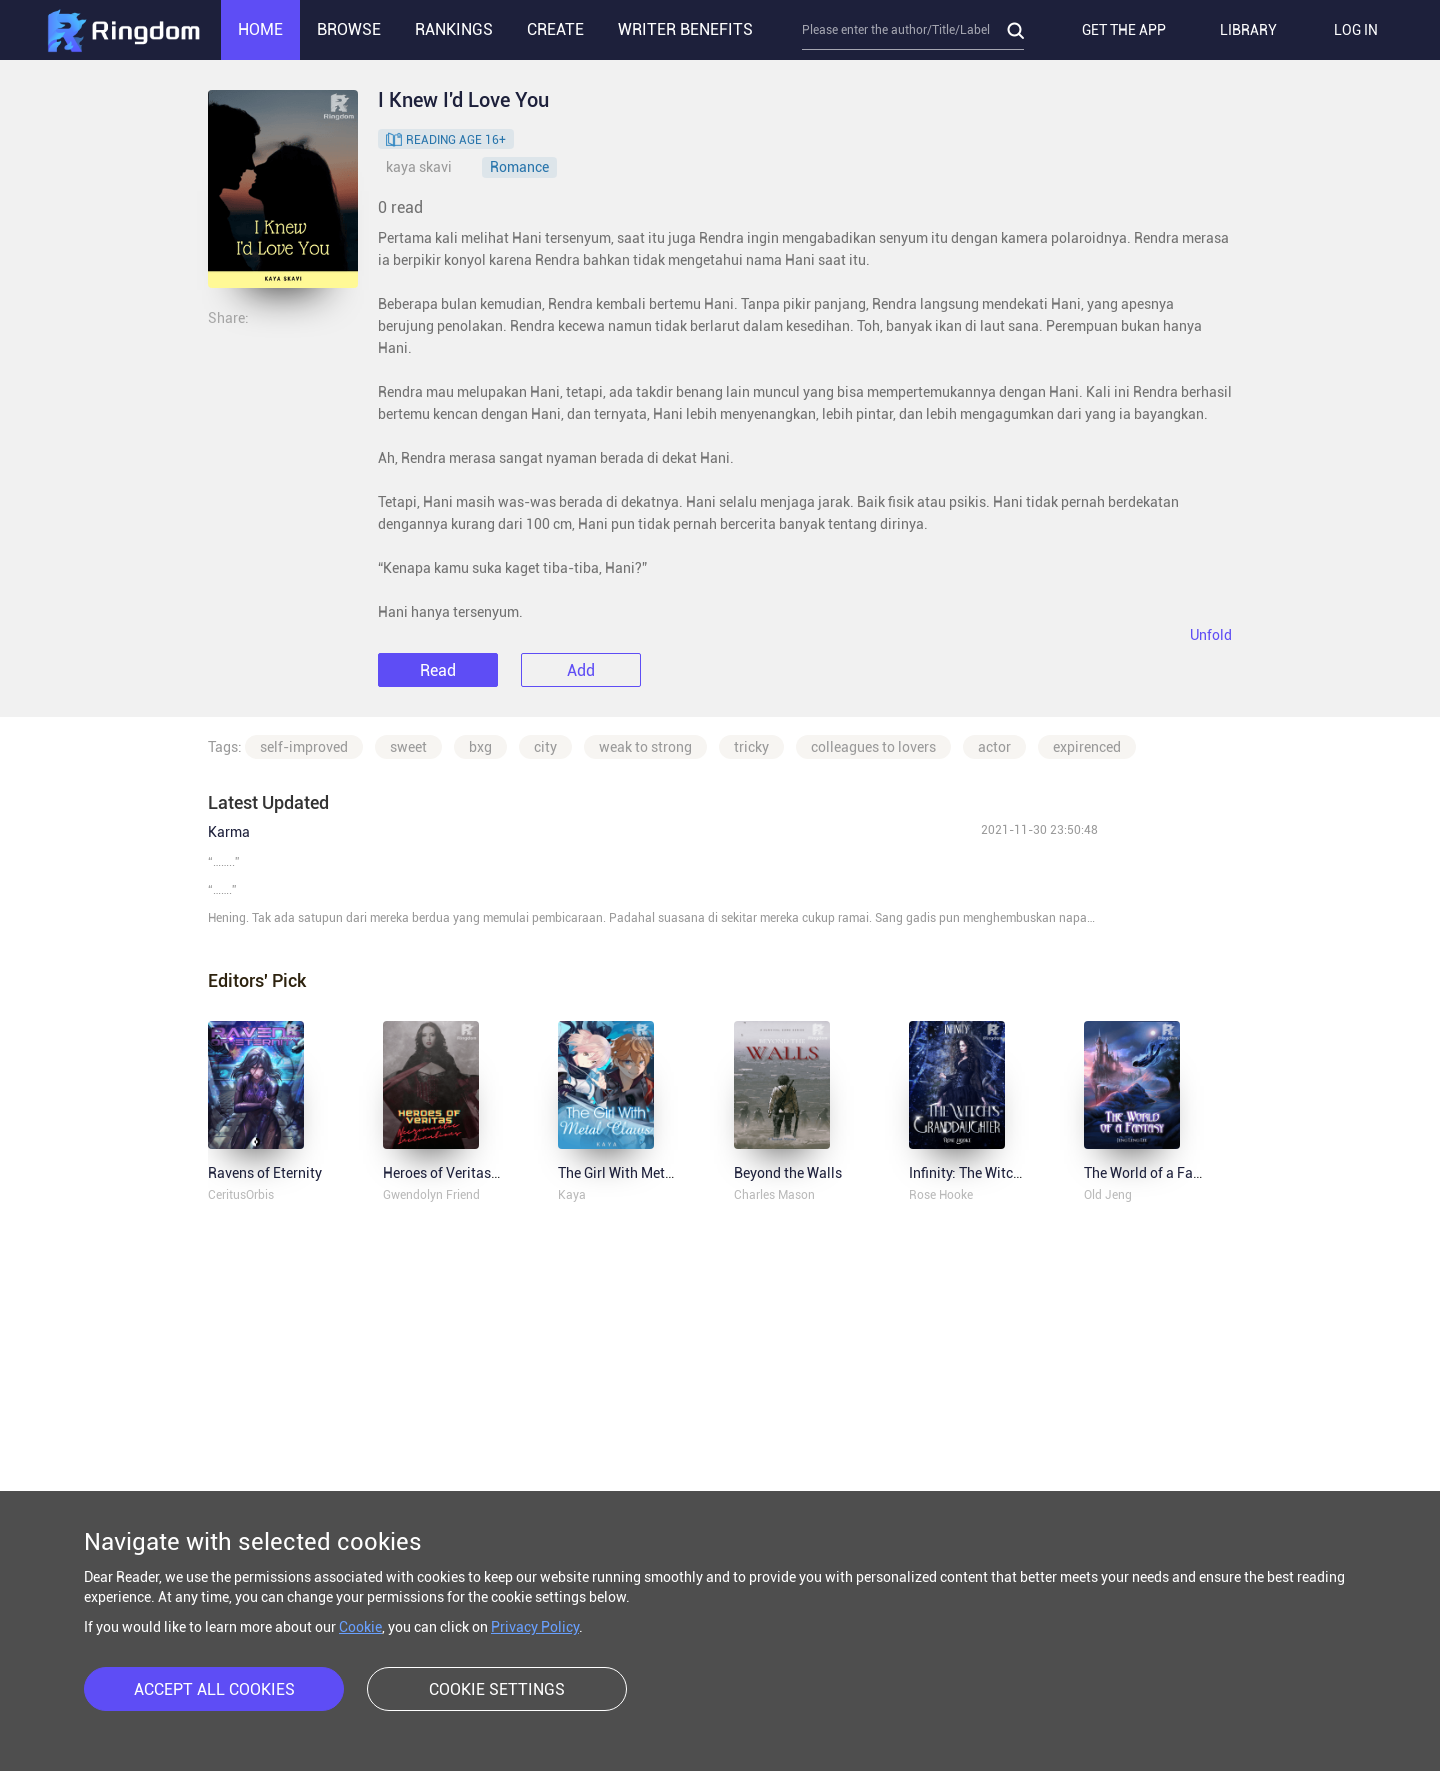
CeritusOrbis (241, 1195)
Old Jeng (1108, 1195)
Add (581, 670)
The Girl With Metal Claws (638, 1173)
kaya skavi (419, 167)
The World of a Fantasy (1156, 1173)
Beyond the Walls (788, 1173)
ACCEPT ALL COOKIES (214, 1689)
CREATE (555, 29)
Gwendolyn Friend (431, 1195)
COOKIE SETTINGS (497, 1689)
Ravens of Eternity (265, 1173)
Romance (519, 167)
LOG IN (1356, 30)
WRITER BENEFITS (685, 29)
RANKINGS (454, 29)
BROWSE (349, 29)
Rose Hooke (941, 1195)
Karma (229, 832)
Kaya (572, 1195)
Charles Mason (774, 1195)
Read (438, 670)
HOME (260, 29)
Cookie (360, 1627)
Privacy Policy (535, 1627)
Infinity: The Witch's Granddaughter (1019, 1173)
